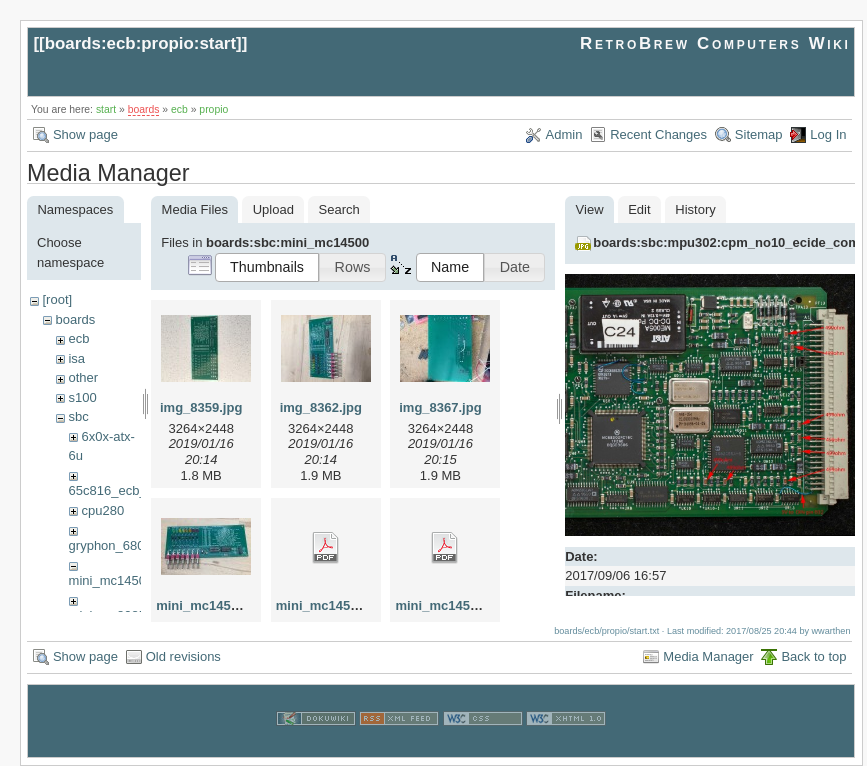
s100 (82, 397)
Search (339, 209)
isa (76, 358)
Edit (639, 209)
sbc (78, 416)
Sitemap (759, 134)
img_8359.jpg (201, 407)
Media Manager (708, 656)
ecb (179, 109)
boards (144, 109)
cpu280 (102, 510)
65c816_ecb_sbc (118, 490)
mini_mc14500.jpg (212, 605)
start (106, 109)
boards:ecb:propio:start (140, 43)
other (83, 377)
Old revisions (183, 656)
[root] (57, 299)
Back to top (813, 656)
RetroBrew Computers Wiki (715, 43)
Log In (828, 134)
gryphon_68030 (114, 545)
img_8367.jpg (440, 407)
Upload (273, 209)
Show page (85, 134)
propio (213, 109)
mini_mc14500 (111, 580)
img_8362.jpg (321, 407)
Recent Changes (658, 134)
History (695, 209)
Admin (564, 134)
